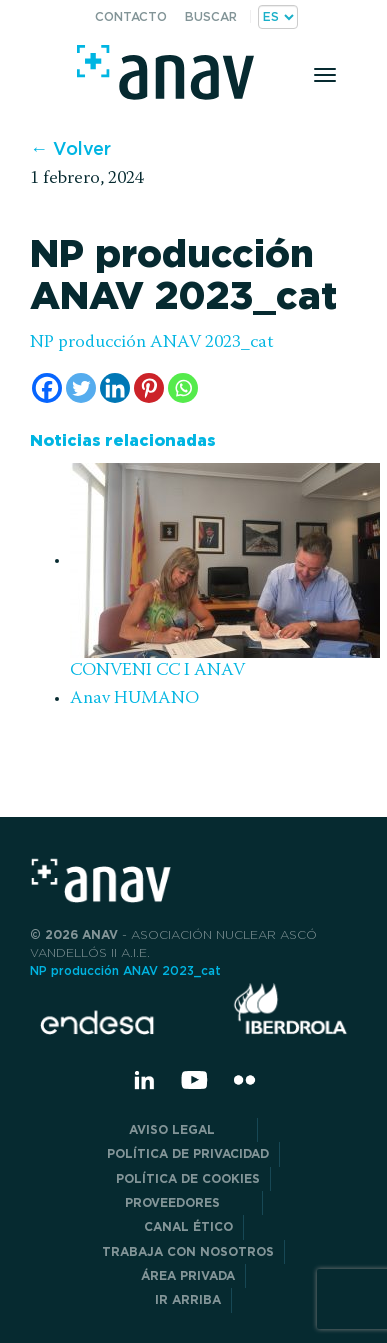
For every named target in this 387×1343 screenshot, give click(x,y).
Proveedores (188, 1202)
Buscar (211, 16)
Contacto (131, 16)
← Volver (70, 148)
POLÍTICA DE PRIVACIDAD (188, 1153)
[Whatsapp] (183, 388)
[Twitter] (81, 388)
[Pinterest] (149, 388)
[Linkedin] (115, 388)
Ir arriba (188, 1299)
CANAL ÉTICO (188, 1226)
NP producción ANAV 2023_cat (152, 343)
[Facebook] (47, 388)
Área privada (188, 1275)
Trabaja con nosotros (188, 1251)
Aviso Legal (188, 1129)
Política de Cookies (188, 1178)
